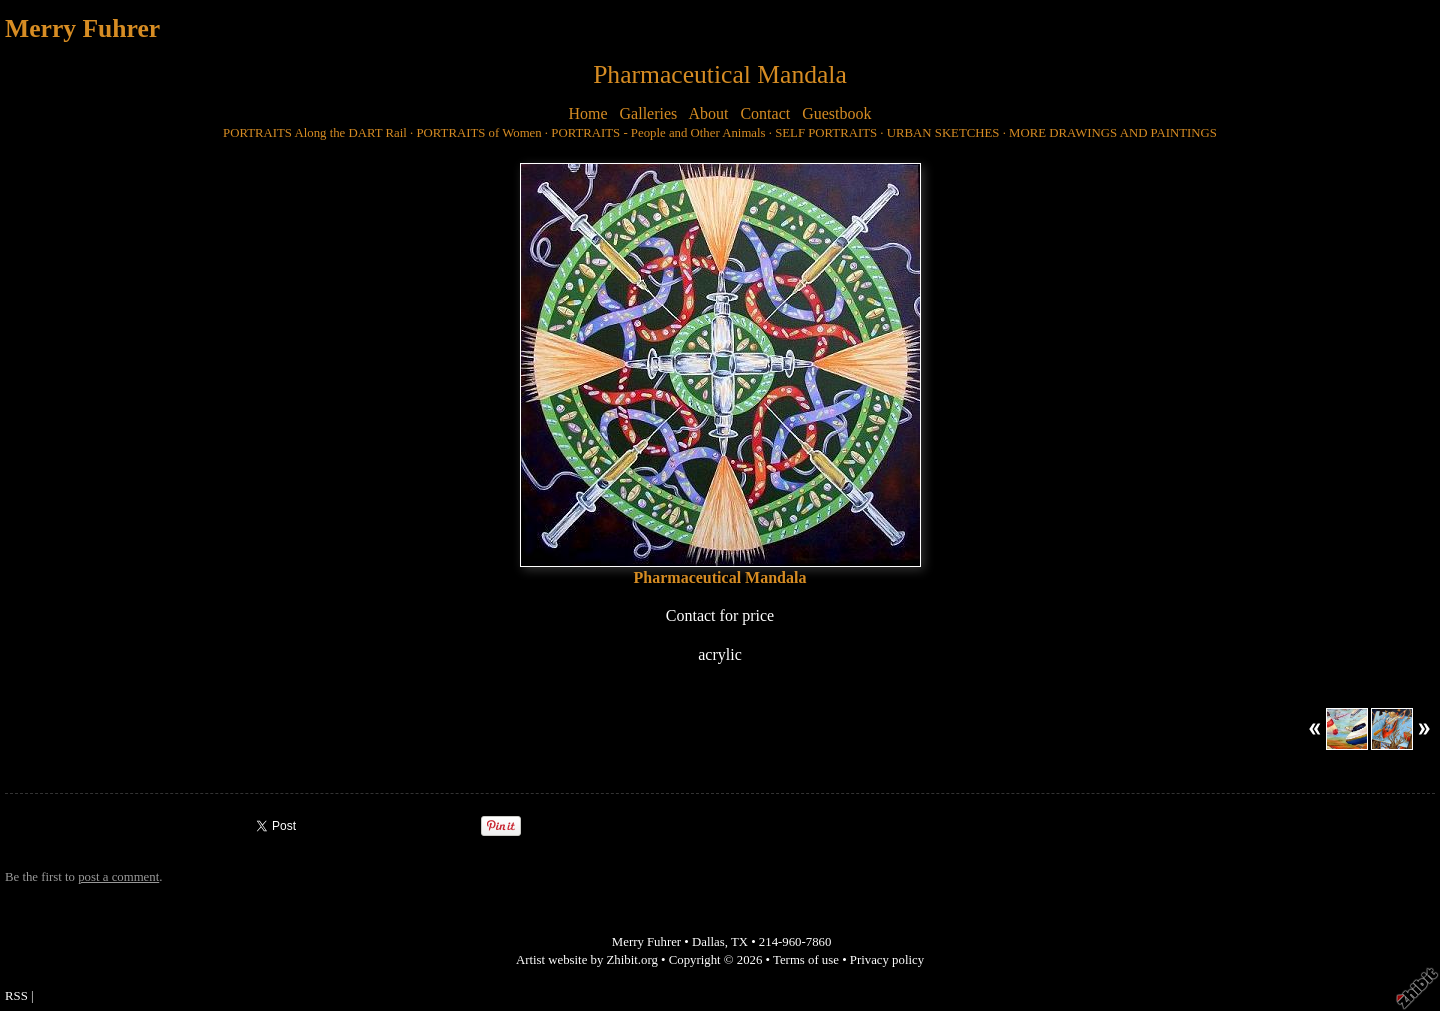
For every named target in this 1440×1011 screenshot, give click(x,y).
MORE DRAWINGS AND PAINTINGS (1113, 133)
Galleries (649, 113)
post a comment (118, 877)
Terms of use (806, 960)
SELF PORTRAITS (826, 133)
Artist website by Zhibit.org (587, 960)
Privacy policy (887, 960)
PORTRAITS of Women (478, 133)
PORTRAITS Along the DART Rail (315, 133)
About (708, 113)
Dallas (708, 942)
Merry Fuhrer (82, 28)
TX (739, 942)
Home (587, 113)
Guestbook (836, 113)
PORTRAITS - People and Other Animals (658, 133)
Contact (765, 113)
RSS (16, 996)
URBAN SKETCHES (943, 133)
